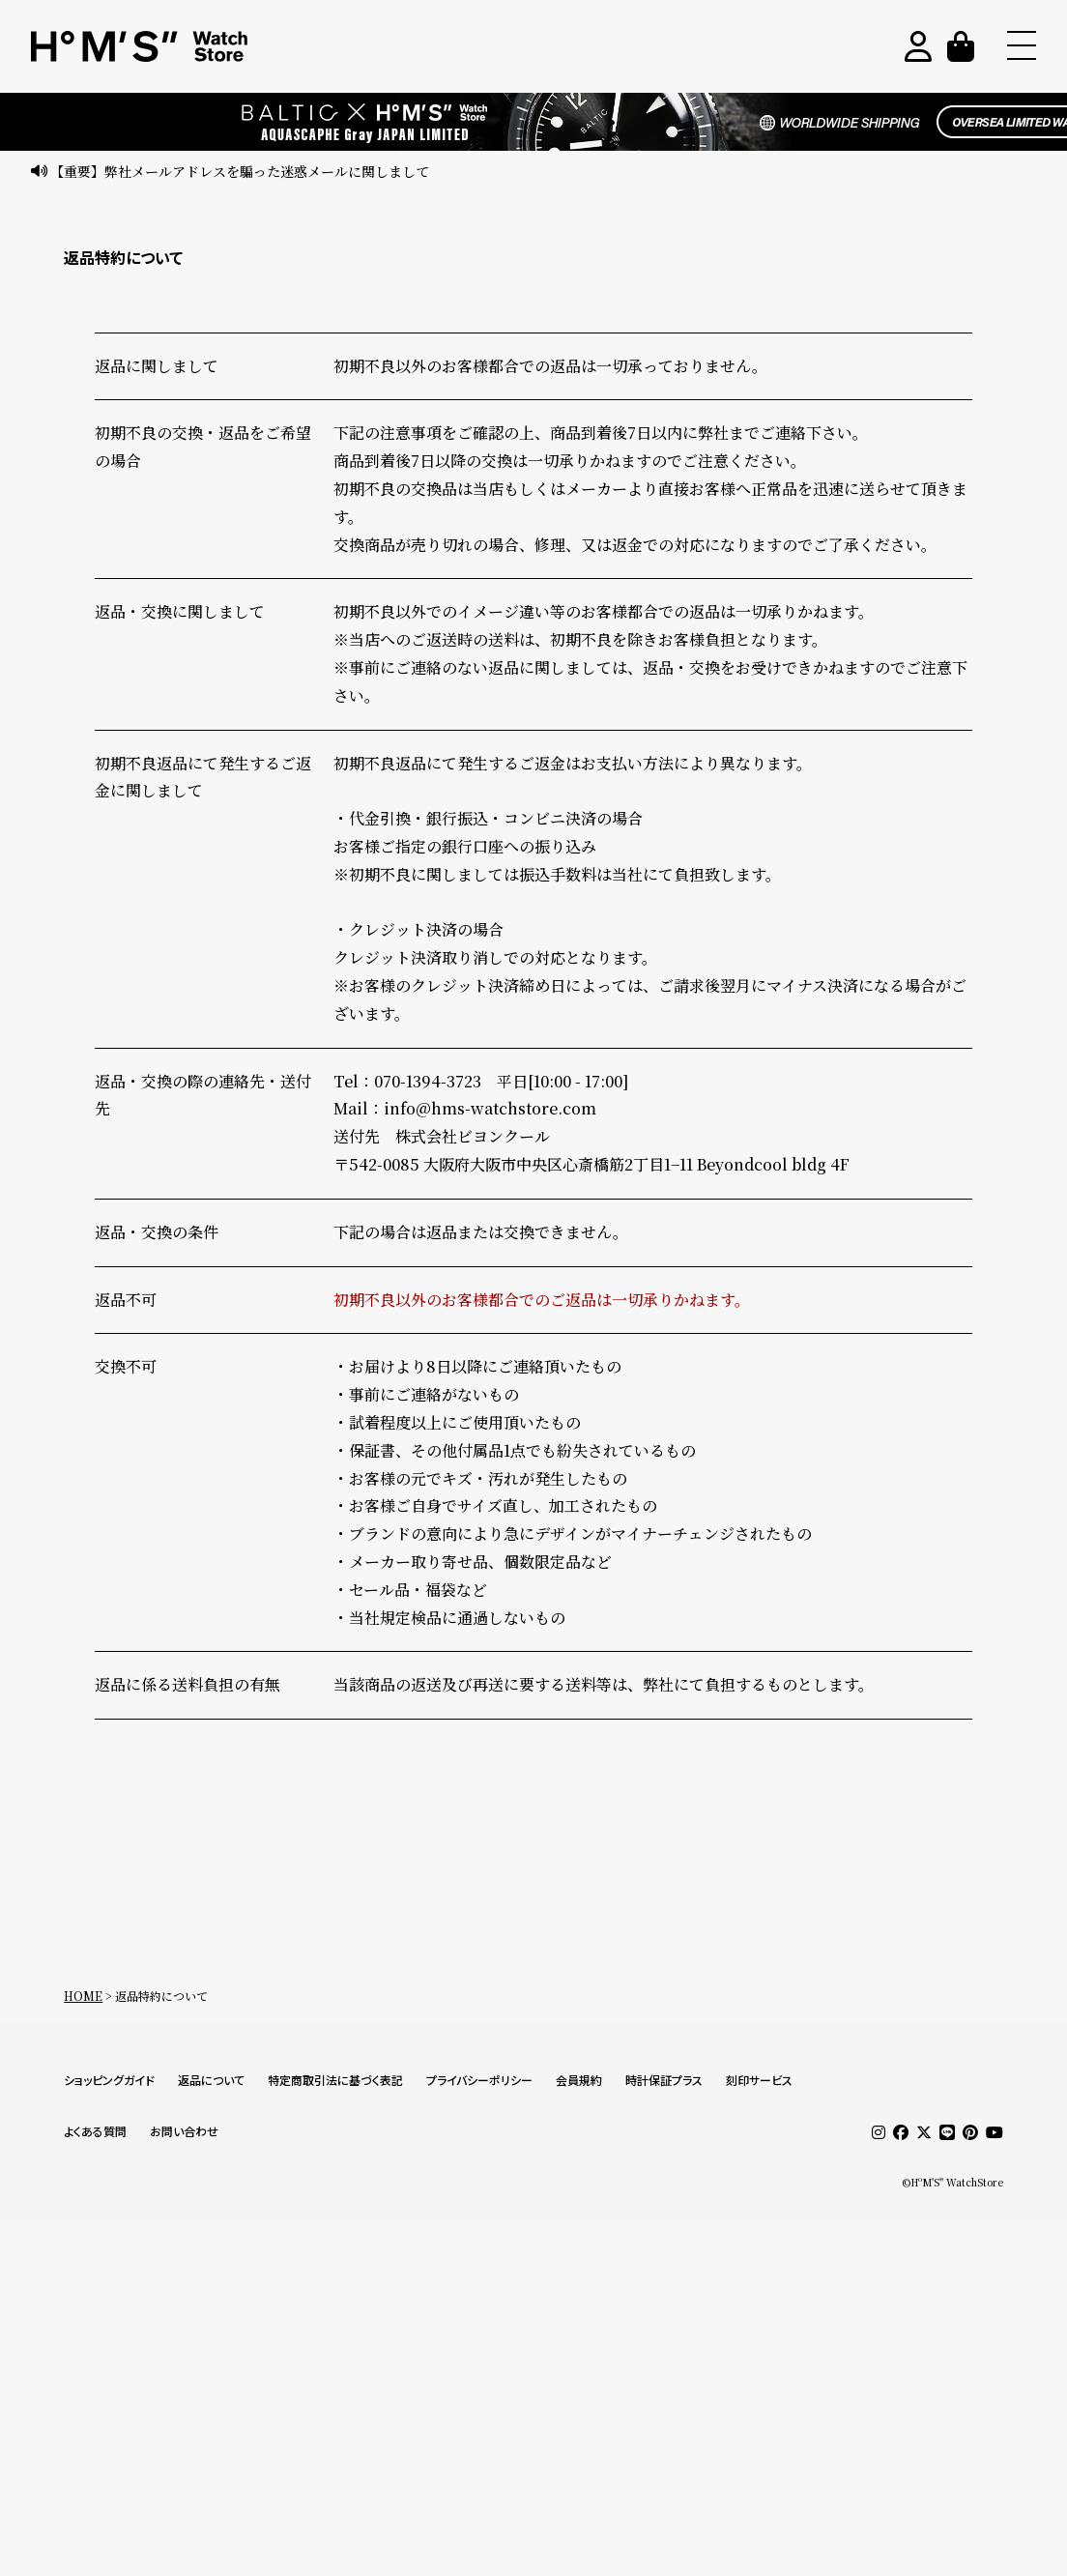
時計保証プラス (664, 2080)
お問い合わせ (184, 2132)
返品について (211, 2080)
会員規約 (579, 2080)
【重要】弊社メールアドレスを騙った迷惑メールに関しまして (239, 171)
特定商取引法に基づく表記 (335, 2080)
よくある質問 (95, 2132)
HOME (83, 1995)
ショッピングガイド (109, 2080)
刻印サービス (759, 2080)
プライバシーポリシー (479, 2080)
